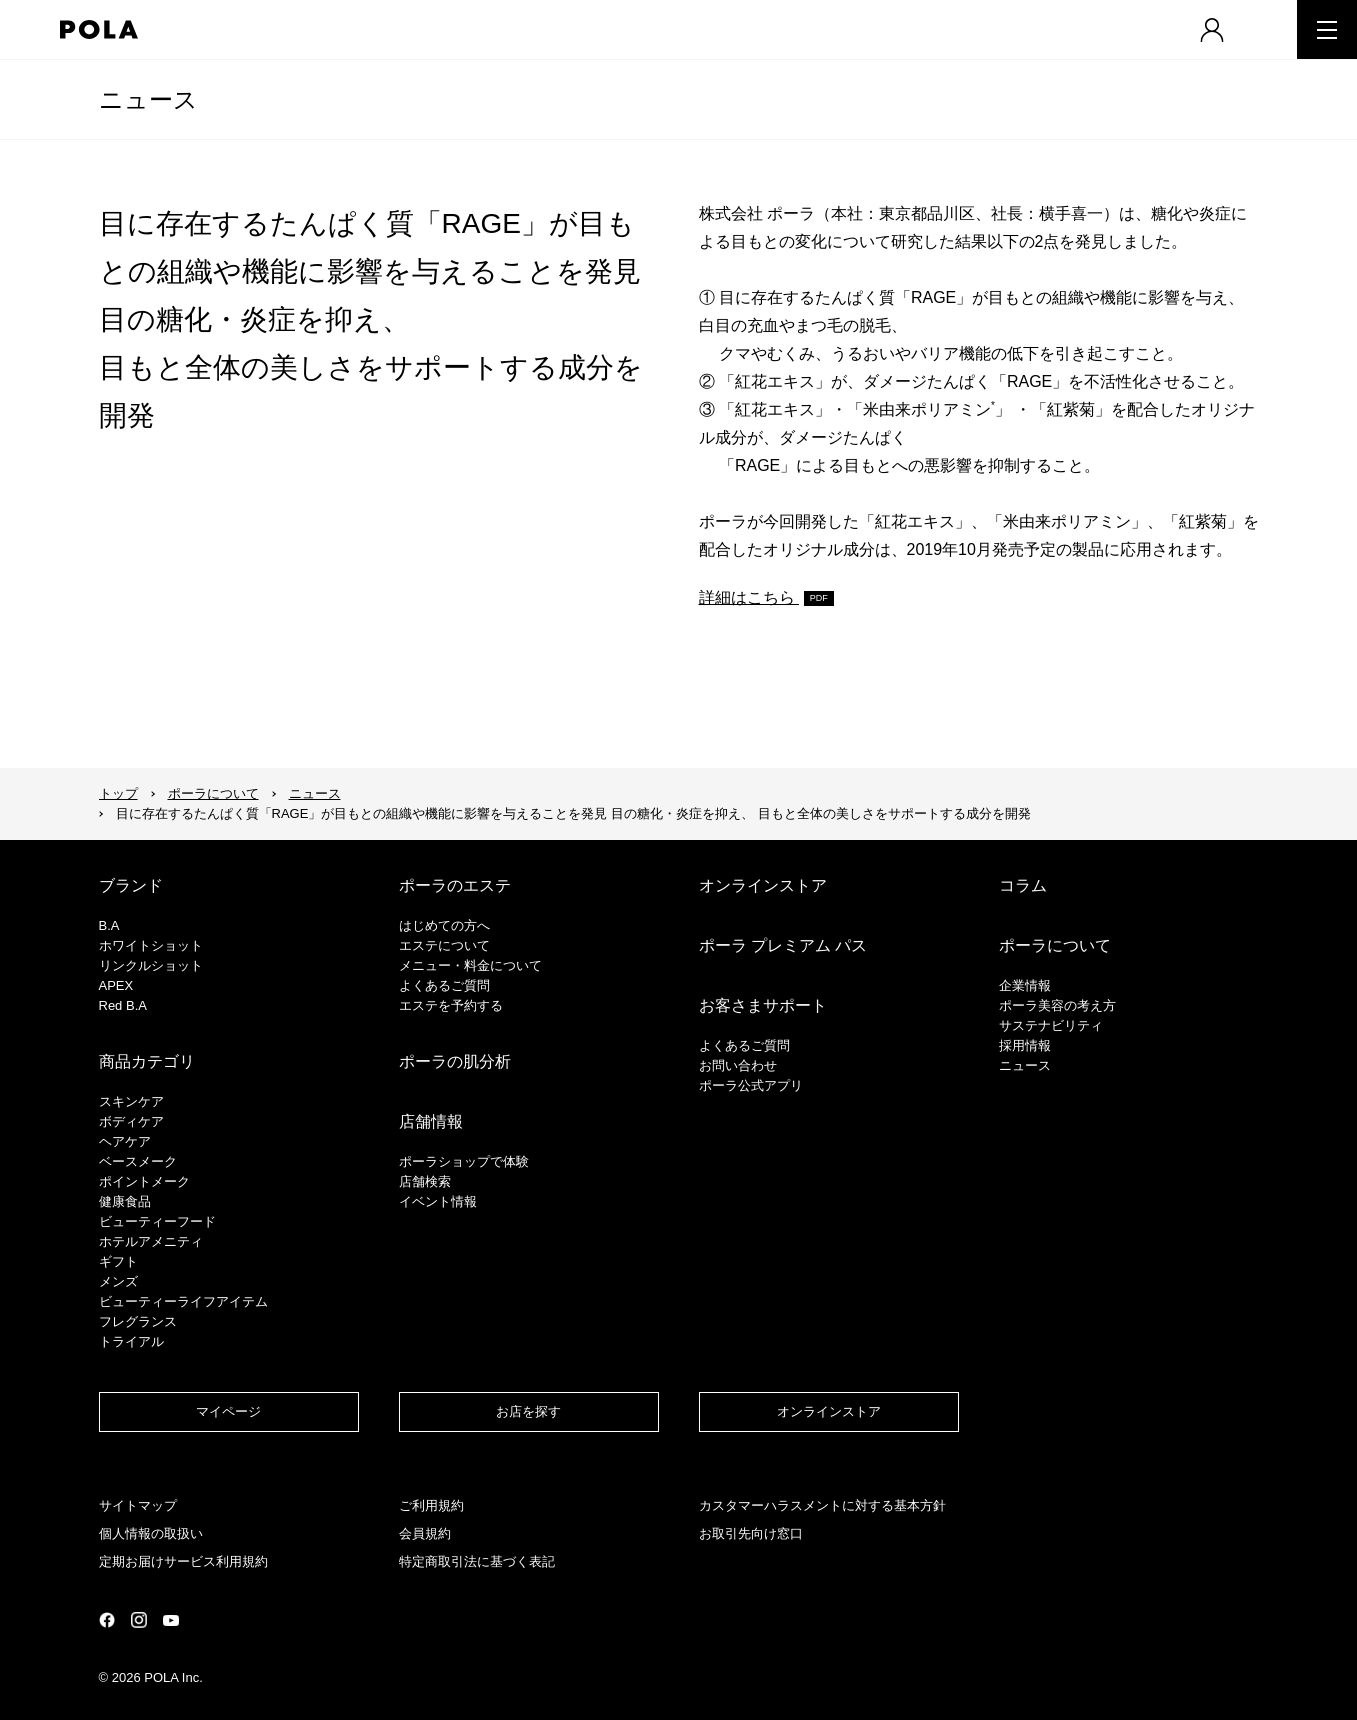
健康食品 (125, 1201)
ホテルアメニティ (151, 1241)
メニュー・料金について (470, 965)
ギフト (118, 1261)
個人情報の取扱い (151, 1533)
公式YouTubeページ (171, 1620)
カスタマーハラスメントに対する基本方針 (822, 1505)
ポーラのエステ (455, 885)
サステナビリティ (1051, 1025)
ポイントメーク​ (144, 1181)
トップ (118, 793)
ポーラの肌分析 (455, 1061)
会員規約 (425, 1533)
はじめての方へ (444, 925)
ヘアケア (125, 1141)
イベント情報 (438, 1201)
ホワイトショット (151, 945)
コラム (1023, 885)
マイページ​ (228, 1411)
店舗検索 (425, 1181)
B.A (109, 925)
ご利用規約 (431, 1505)
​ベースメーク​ (138, 1161)
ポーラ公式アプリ (751, 1085)
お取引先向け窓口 (751, 1533)
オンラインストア (763, 885)
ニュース (148, 99)
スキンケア (131, 1101)
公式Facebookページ (107, 1620)
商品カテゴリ (147, 1061)
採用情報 (1025, 1045)
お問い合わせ (738, 1065)
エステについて (444, 945)
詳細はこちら (749, 597)
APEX (116, 985)
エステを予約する (451, 1005)
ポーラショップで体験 (464, 1161)
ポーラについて (213, 793)
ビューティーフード (157, 1221)
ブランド (131, 885)
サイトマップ (138, 1505)
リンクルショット (151, 965)
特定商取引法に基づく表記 (477, 1561)
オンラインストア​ (829, 1411)
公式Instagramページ (139, 1620)
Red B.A (123, 1005)
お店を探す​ (528, 1411)
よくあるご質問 (444, 985)
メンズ (118, 1281)
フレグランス (138, 1321)
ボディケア (131, 1121)
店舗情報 (431, 1121)
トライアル (131, 1341)
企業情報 (1025, 985)
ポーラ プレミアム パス (783, 945)
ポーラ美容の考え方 (1057, 1005)
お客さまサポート (763, 1005)
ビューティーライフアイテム (183, 1301)
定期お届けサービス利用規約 (183, 1561)
